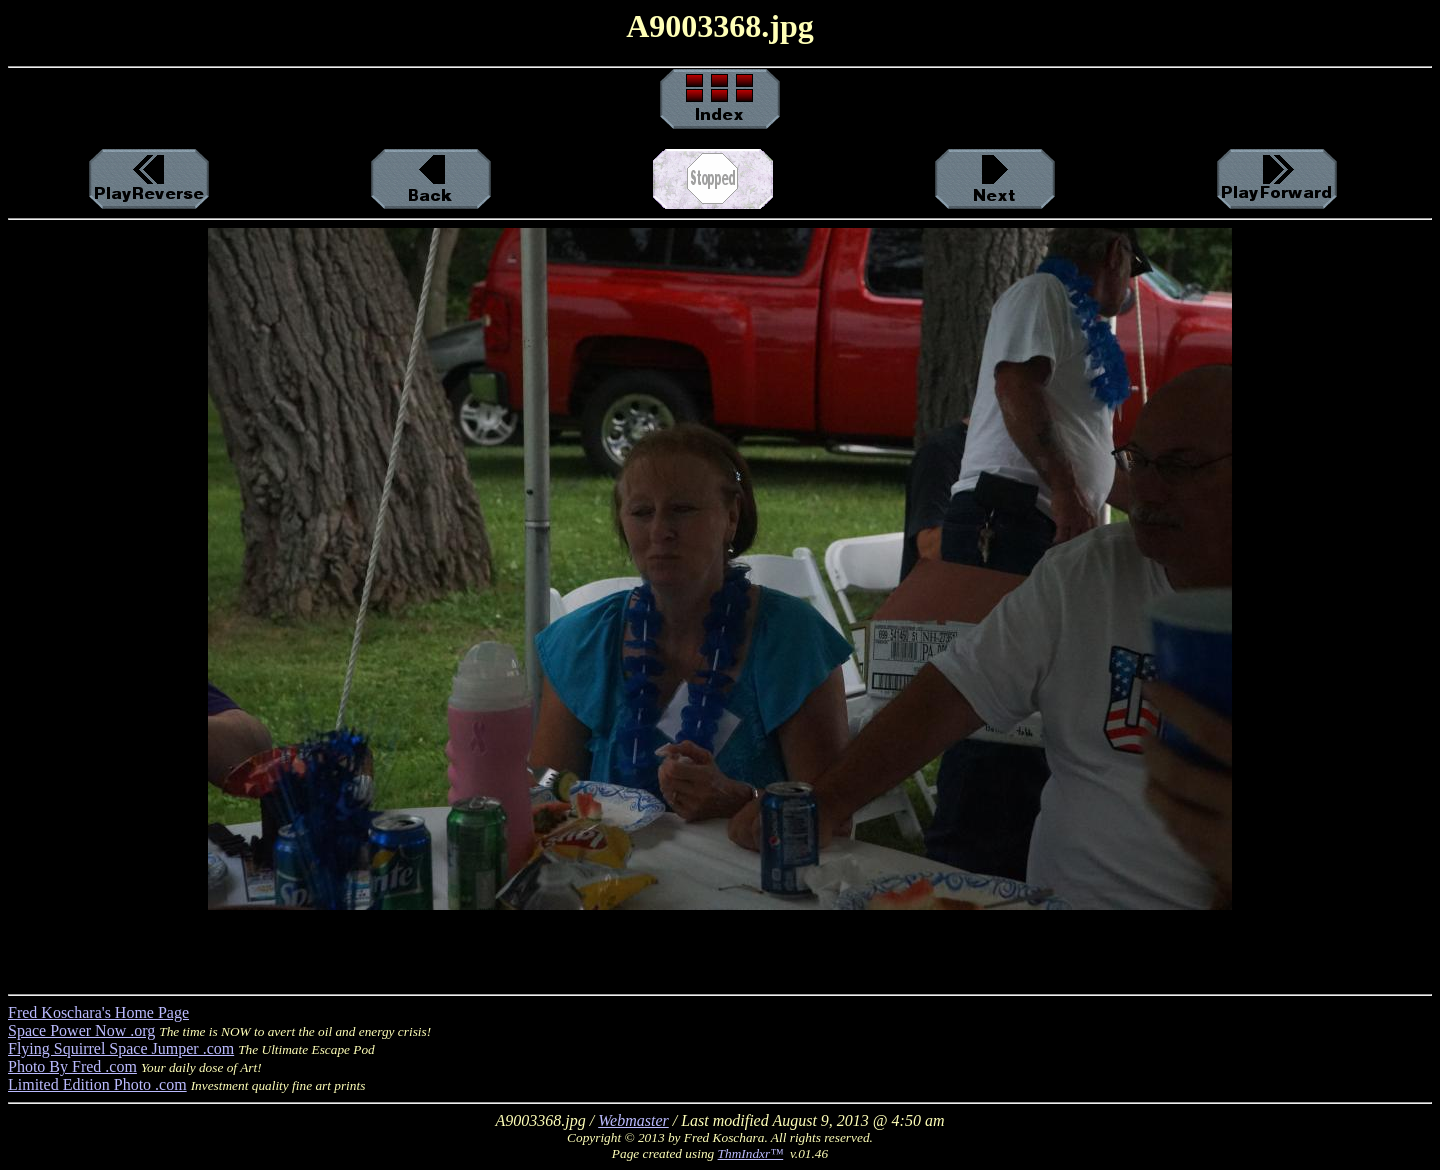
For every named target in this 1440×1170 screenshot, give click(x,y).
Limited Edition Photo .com (97, 1084)
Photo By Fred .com (72, 1066)
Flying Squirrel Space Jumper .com (121, 1048)
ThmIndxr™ (751, 1153)
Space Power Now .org (81, 1030)
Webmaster (633, 1120)
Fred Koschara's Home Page (98, 1012)
